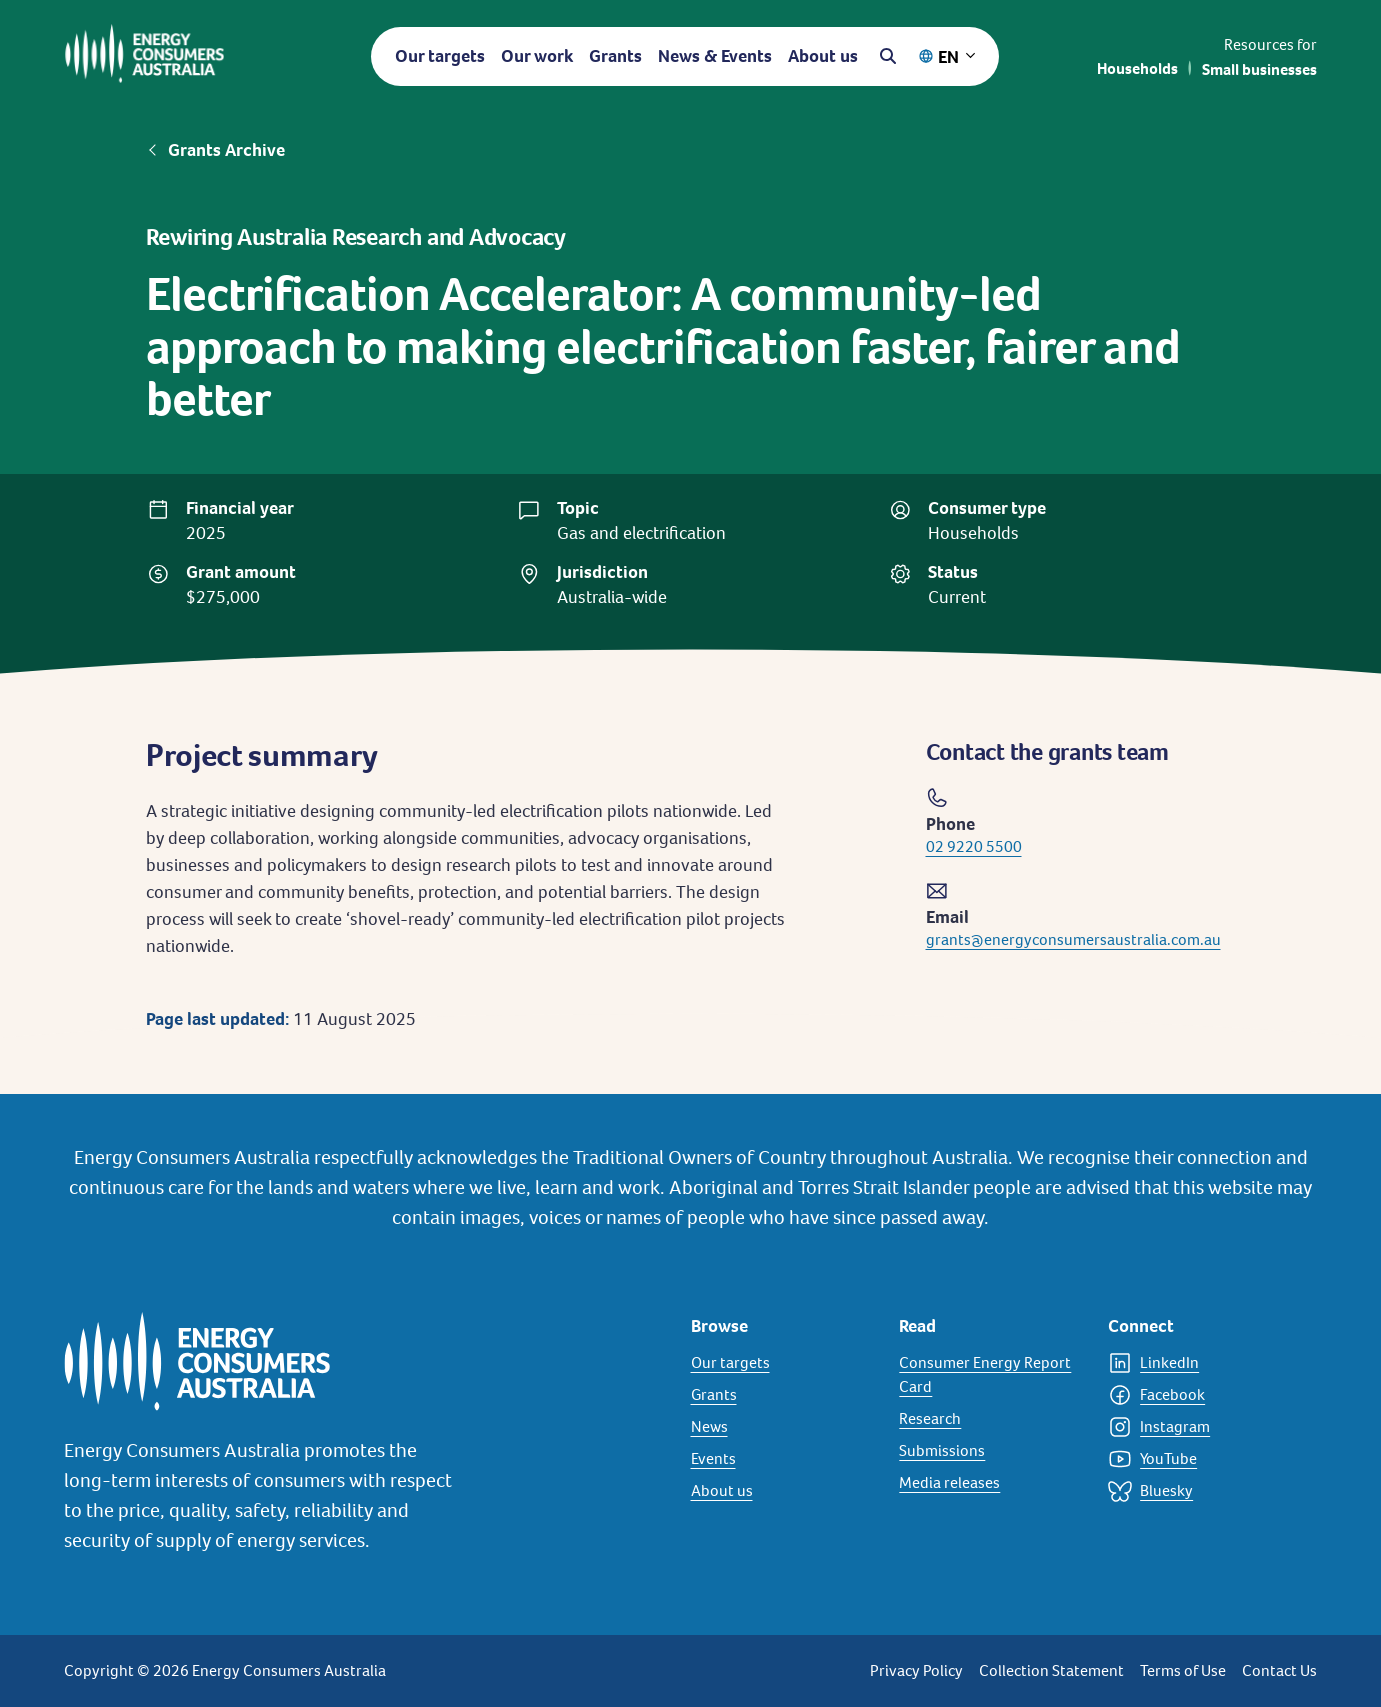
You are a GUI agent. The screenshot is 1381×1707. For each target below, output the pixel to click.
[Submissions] (991, 1451)
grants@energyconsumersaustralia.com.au (1073, 939)
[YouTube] (1200, 1459)
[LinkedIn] (1200, 1363)
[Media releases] (991, 1483)
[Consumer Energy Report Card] (991, 1375)
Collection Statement (1051, 1670)
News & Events (715, 55)
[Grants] (783, 1395)
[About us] (783, 1491)
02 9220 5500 (974, 846)
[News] (783, 1427)
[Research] (991, 1419)
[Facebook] (1200, 1395)
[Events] (783, 1459)
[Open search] (888, 56)
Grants (615, 55)
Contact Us (1279, 1670)
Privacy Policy (916, 1670)
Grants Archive (226, 150)
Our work (537, 55)
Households (1137, 68)
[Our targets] (783, 1363)
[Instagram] (1200, 1427)
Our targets (440, 55)
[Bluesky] (1200, 1491)
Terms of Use (1183, 1670)
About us (823, 55)
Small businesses (1259, 69)
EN (948, 56)
